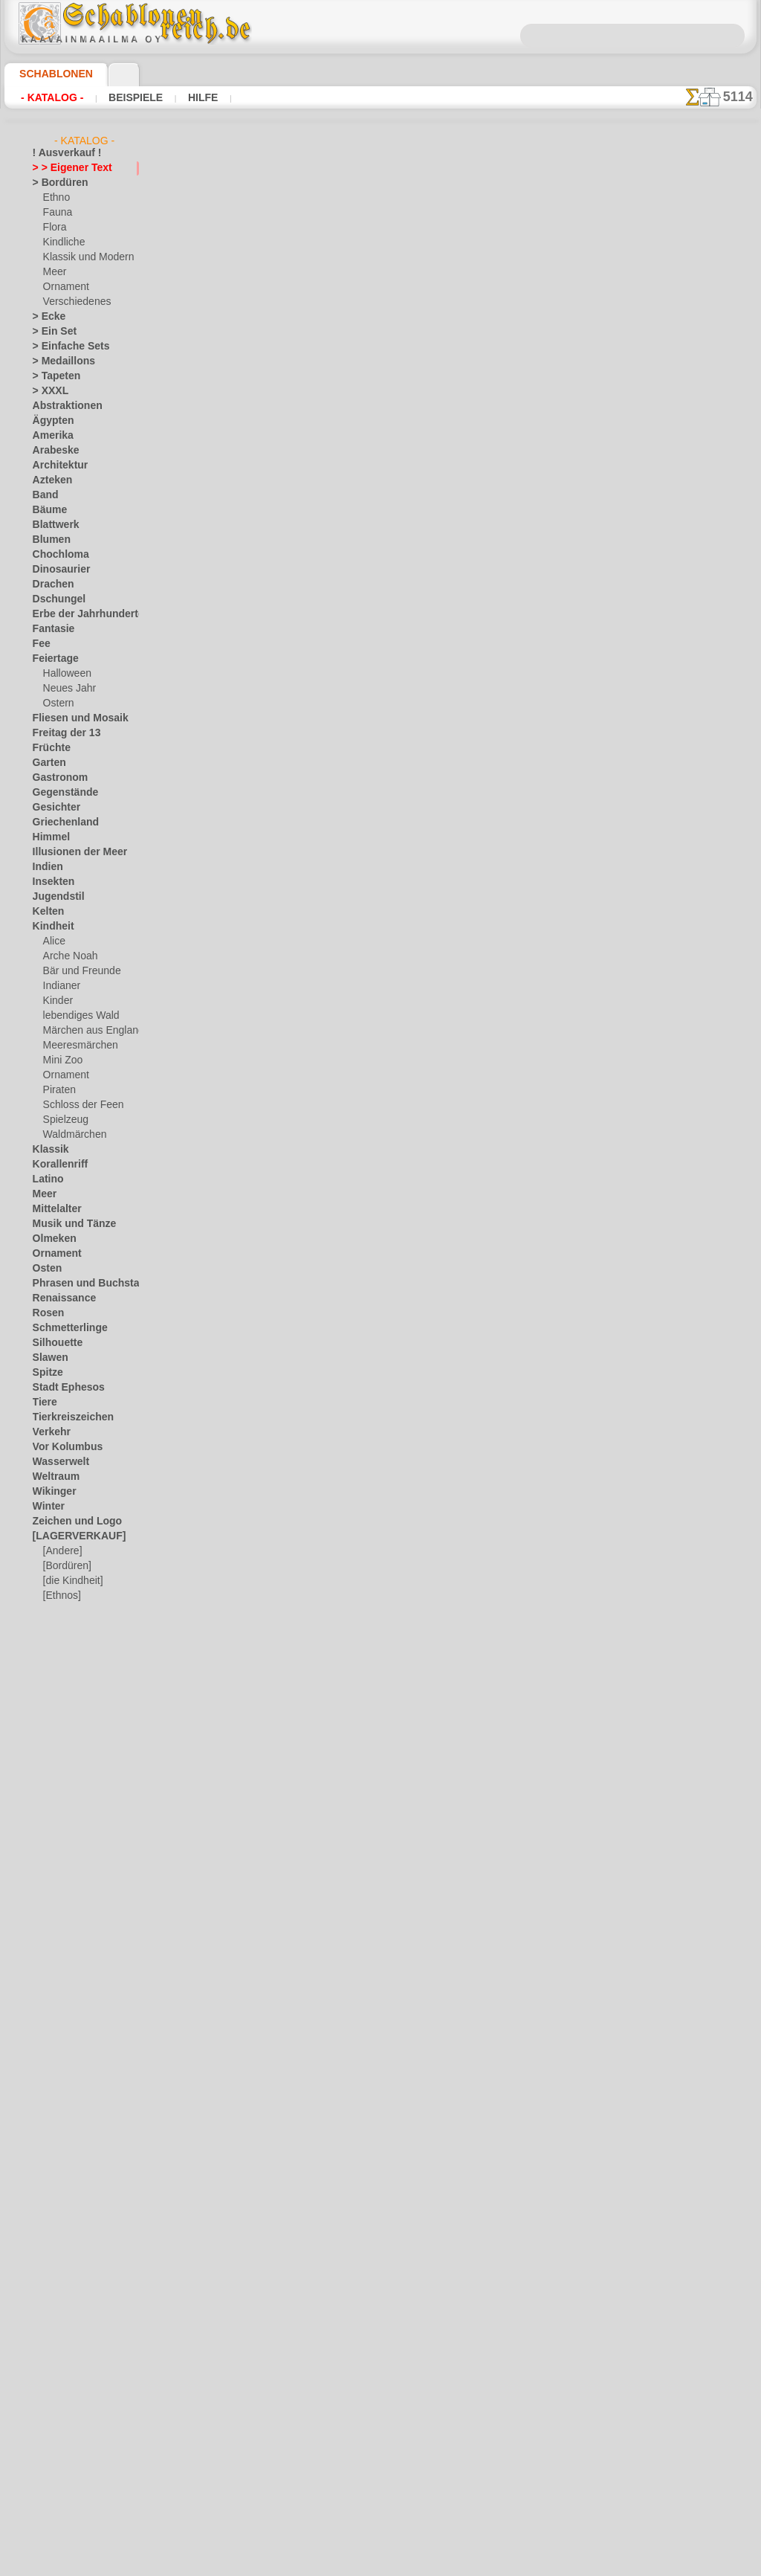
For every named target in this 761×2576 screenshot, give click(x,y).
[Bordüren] (66, 1566)
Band (43, 495)
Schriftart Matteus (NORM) (350, 1985)
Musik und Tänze (67, 1224)
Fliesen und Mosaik (72, 718)
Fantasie (50, 629)
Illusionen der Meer (72, 852)
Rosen (45, 1313)
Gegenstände (59, 792)
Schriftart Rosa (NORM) (341, 1755)
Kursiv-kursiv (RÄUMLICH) (347, 1294)
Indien (45, 867)
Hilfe (179, 97)
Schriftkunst (315, 1179)
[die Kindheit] (71, 1581)
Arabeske (52, 450)
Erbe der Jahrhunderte (78, 614)
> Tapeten (52, 376)
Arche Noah (67, 956)
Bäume (47, 510)
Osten (45, 1268)
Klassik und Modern (84, 257)
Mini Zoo (61, 1060)
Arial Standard (319, 718)
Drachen (50, 584)
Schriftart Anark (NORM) (344, 1870)
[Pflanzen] (64, 1625)
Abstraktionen (62, 406)
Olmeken (50, 1239)
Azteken (49, 480)
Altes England (317, 372)
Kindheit (50, 926)
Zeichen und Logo (68, 1521)
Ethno (55, 198)
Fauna (56, 212)
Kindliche (61, 242)
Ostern (57, 703)
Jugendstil (53, 897)
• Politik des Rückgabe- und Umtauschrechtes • (380, 2446)
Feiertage (52, 659)
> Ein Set (50, 331)
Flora (54, 227)
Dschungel (54, 599)
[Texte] (57, 1640)
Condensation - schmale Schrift (358, 833)
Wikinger (50, 1491)
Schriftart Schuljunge (336, 948)
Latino (46, 1179)
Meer (54, 272)
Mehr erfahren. (501, 2564)
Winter (47, 1506)
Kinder (56, 1001)
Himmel (48, 837)
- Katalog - (48, 97)
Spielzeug (62, 1120)
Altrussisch (311, 487)
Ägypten (49, 421)
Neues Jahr (65, 688)
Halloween (64, 673)
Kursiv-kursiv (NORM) (336, 1409)
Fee (40, 644)
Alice (52, 941)
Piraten (58, 1090)
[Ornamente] (70, 1610)
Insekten (50, 882)
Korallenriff (56, 1164)
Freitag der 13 (60, 733)
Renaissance (58, 1298)
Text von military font (336, 1063)
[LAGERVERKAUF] (71, 1536)
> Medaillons (58, 361)
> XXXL (47, 391)
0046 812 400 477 (412, 2281)
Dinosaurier (57, 569)
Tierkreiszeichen (65, 1417)
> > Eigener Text (63, 168)
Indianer (60, 986)
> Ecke (45, 316)
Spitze (45, 1372)
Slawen (47, 1358)
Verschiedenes (72, 302)
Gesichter (52, 807)
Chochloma (56, 554)
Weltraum (53, 1477)
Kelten (46, 911)
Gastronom (56, 778)
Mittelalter (55, 1209)
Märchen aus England (87, 1030)
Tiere (42, 1402)
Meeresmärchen (76, 1045)
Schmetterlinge (63, 1328)
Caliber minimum (325, 602)
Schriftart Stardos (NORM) (348, 1640)
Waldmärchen (71, 1135)
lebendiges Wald (76, 1016)
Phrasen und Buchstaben (84, 1283)
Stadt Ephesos (62, 1387)
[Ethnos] (61, 1596)
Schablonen (49, 73)
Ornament (64, 287)
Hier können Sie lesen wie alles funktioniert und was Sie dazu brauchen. (682, 664)
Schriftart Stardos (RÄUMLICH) (359, 1524)
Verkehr (48, 1432)
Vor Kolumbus (62, 1447)
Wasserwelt (57, 1462)
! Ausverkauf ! (61, 153)
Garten (47, 763)
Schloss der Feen (77, 1105)
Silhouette (53, 1343)
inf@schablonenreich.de (380, 2371)
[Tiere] (56, 1655)
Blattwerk (53, 525)
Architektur (56, 465)
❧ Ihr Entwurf (62, 1670)
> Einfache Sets (63, 346)
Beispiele (120, 97)
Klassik (47, 1149)
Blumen (48, 540)
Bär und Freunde (77, 971)
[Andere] (61, 1551)
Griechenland (60, 822)
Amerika (49, 435)
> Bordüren (55, 183)
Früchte (49, 748)
